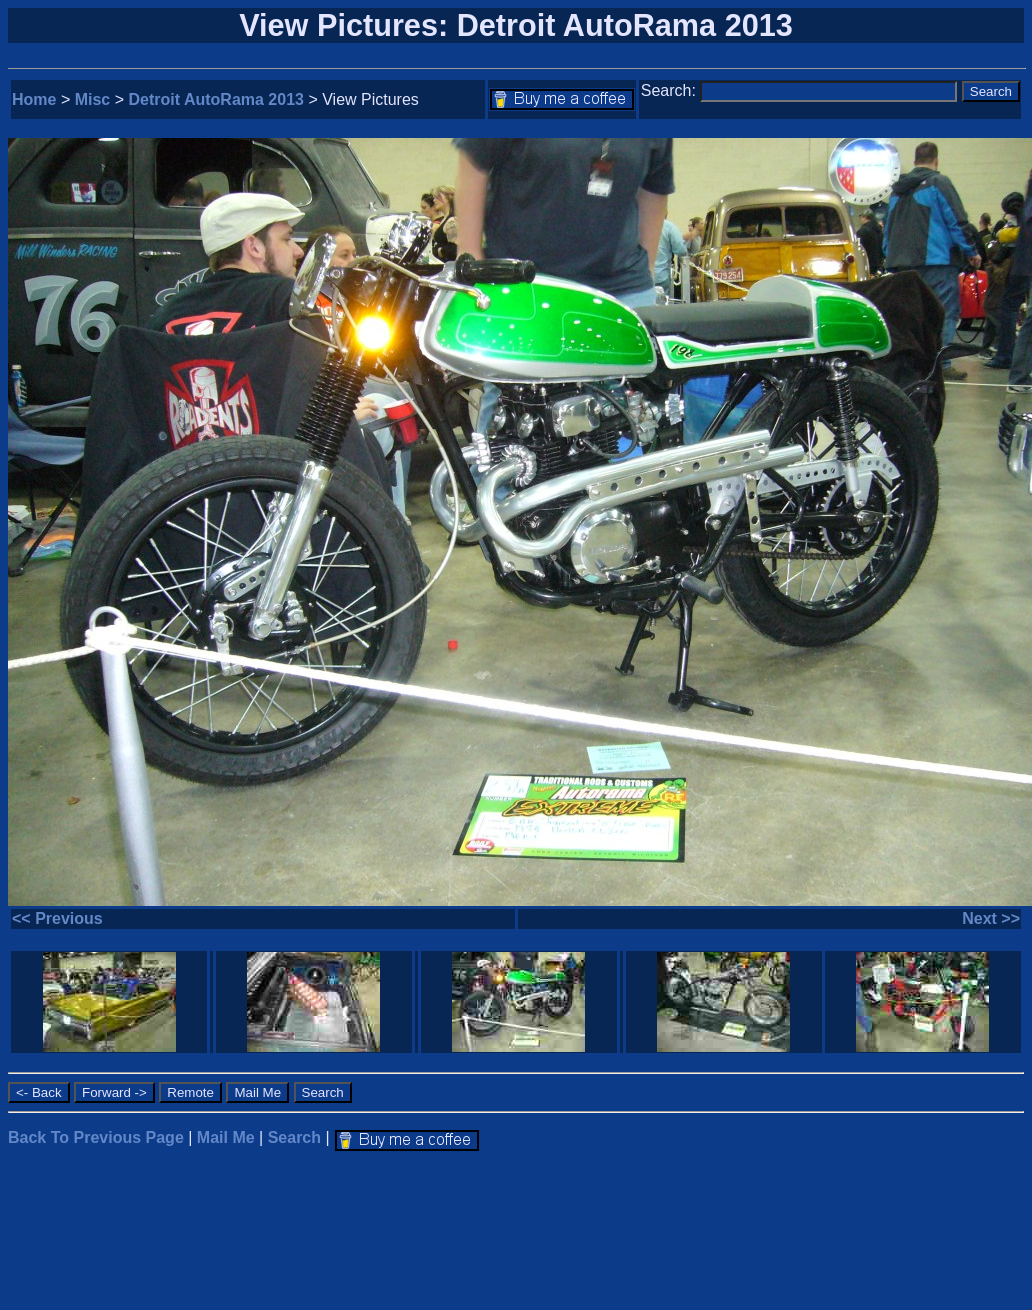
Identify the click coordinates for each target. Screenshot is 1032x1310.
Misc (93, 99)
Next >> (991, 918)
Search (294, 1137)
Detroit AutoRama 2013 (216, 99)
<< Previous (57, 918)
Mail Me (226, 1137)
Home (34, 99)
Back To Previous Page (96, 1137)
